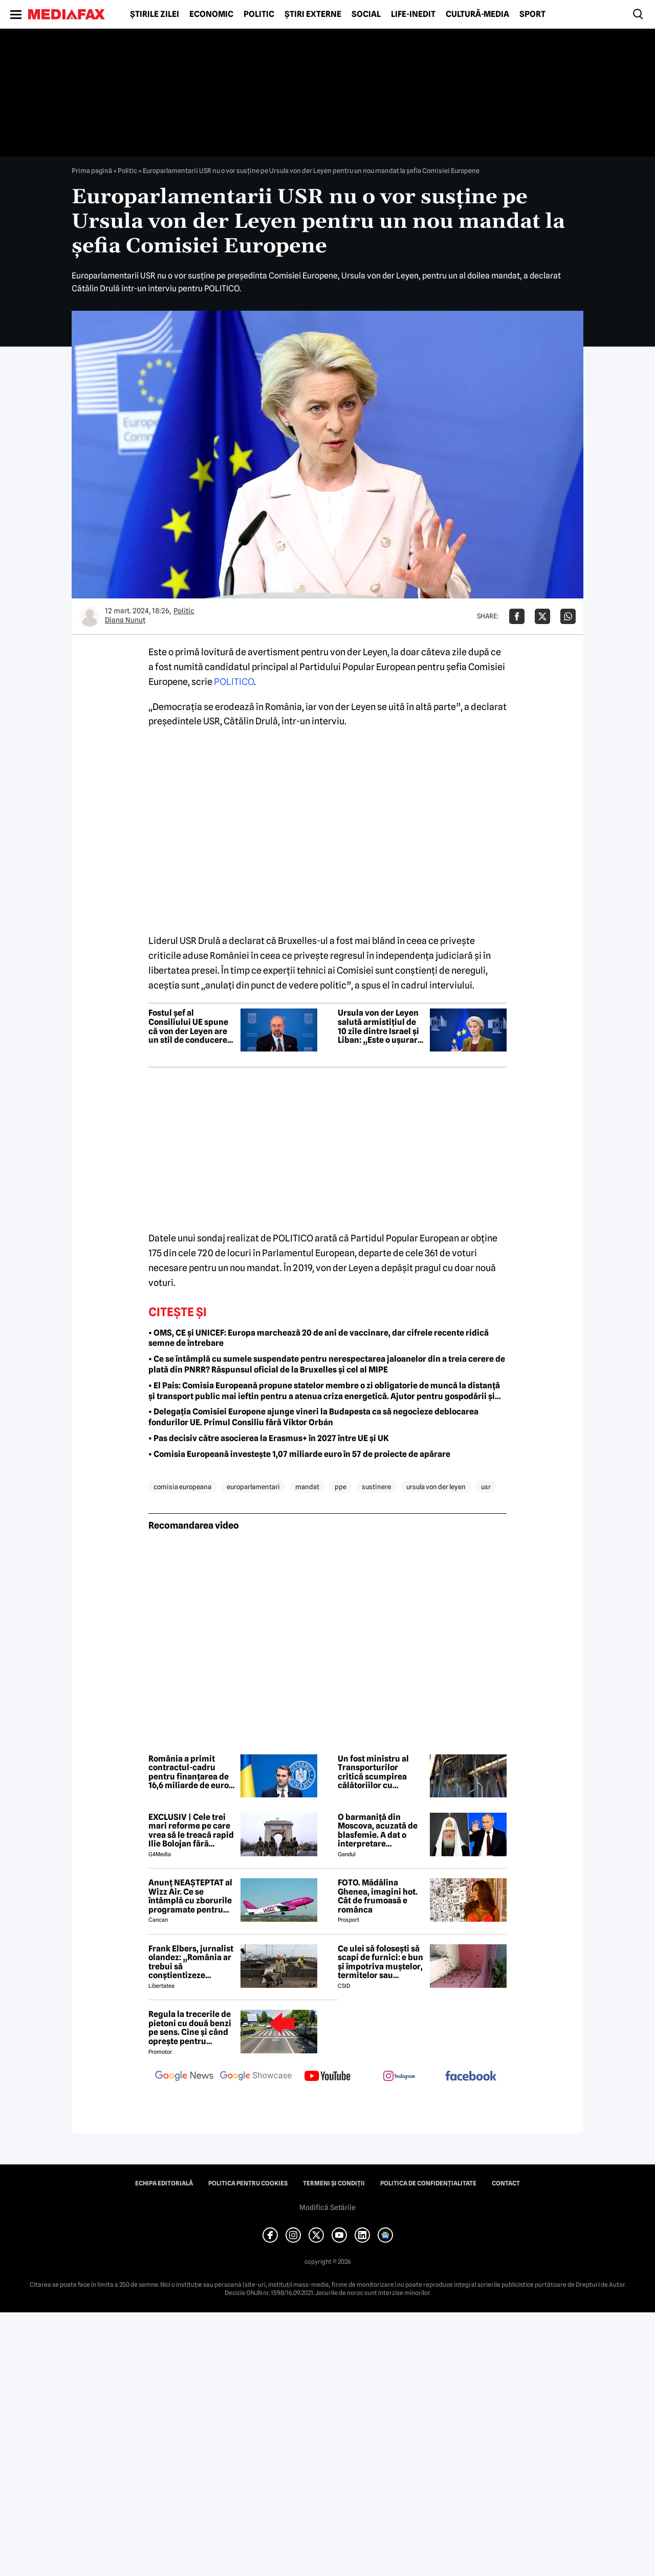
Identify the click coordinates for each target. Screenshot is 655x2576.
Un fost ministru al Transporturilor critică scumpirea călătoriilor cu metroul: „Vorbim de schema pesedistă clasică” (377, 1772)
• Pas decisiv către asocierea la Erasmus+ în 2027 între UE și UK (268, 1438)
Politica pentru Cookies (248, 2183)
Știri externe (313, 14)
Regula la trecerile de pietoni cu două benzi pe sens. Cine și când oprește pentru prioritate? (189, 2028)
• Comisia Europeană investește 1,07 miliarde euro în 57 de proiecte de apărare (299, 1454)
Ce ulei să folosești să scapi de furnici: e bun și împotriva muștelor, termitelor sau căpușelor (380, 1962)
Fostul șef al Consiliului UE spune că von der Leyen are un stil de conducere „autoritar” (188, 1026)
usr (486, 1487)
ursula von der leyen (436, 1487)
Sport (532, 14)
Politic (259, 14)
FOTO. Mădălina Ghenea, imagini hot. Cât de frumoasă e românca (378, 1896)
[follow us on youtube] (327, 2077)
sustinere (376, 1487)
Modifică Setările (327, 2207)
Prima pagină (92, 170)
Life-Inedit (413, 14)
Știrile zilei (154, 14)
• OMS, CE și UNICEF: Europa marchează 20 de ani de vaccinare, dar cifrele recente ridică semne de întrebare (318, 1338)
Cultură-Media (477, 14)
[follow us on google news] (184, 2077)
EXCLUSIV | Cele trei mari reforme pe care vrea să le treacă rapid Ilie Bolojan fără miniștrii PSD (191, 1831)
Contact (506, 2183)
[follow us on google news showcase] (256, 2077)
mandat (307, 1487)
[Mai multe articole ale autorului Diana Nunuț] (89, 616)
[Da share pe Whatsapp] (568, 616)
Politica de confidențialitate (428, 2183)
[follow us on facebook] (471, 2077)
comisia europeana (182, 1487)
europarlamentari (253, 1487)
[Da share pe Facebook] (517, 616)
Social (366, 14)
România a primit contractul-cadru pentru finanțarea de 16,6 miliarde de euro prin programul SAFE (188, 1772)
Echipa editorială (164, 2183)
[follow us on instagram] (399, 2077)
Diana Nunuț (125, 620)
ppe (340, 1487)
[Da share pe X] (542, 616)
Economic (211, 14)
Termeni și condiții (334, 2183)
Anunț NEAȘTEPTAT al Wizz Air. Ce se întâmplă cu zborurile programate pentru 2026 (190, 1896)
